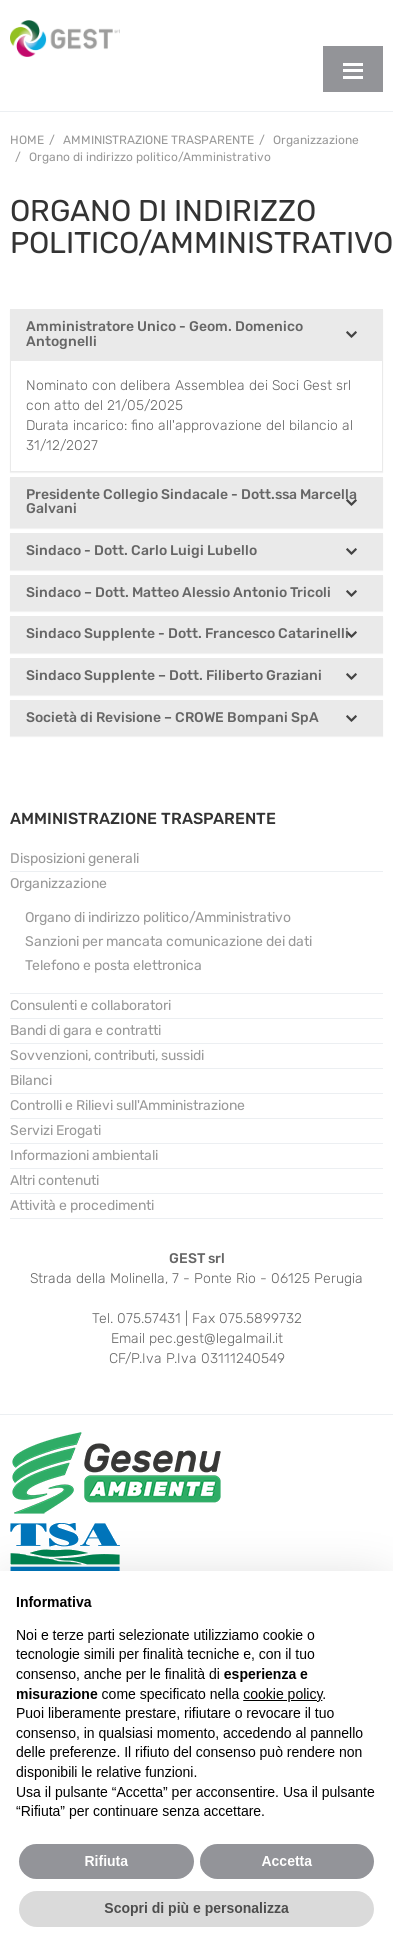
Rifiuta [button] (106, 1861)
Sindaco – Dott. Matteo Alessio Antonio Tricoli (178, 593)
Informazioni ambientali (84, 1155)
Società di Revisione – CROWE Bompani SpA (172, 718)
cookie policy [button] (282, 1694)
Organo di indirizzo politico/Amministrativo (158, 917)
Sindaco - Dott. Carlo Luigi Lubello (141, 551)
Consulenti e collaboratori (90, 1005)
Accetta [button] (286, 1861)
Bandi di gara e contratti (85, 1030)
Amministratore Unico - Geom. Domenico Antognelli (164, 334)
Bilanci (31, 1080)
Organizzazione (58, 883)
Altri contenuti (54, 1180)
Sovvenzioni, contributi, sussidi (107, 1055)
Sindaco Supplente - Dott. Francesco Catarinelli (187, 634)
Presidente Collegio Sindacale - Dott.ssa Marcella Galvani (191, 502)
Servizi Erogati (55, 1130)
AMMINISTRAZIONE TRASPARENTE (143, 818)
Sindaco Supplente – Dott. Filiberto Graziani (174, 676)
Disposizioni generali (74, 858)
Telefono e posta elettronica (113, 965)
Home (27, 140)
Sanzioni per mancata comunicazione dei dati (168, 941)
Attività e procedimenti (82, 1205)
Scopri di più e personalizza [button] (196, 1908)
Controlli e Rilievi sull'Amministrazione (127, 1105)
